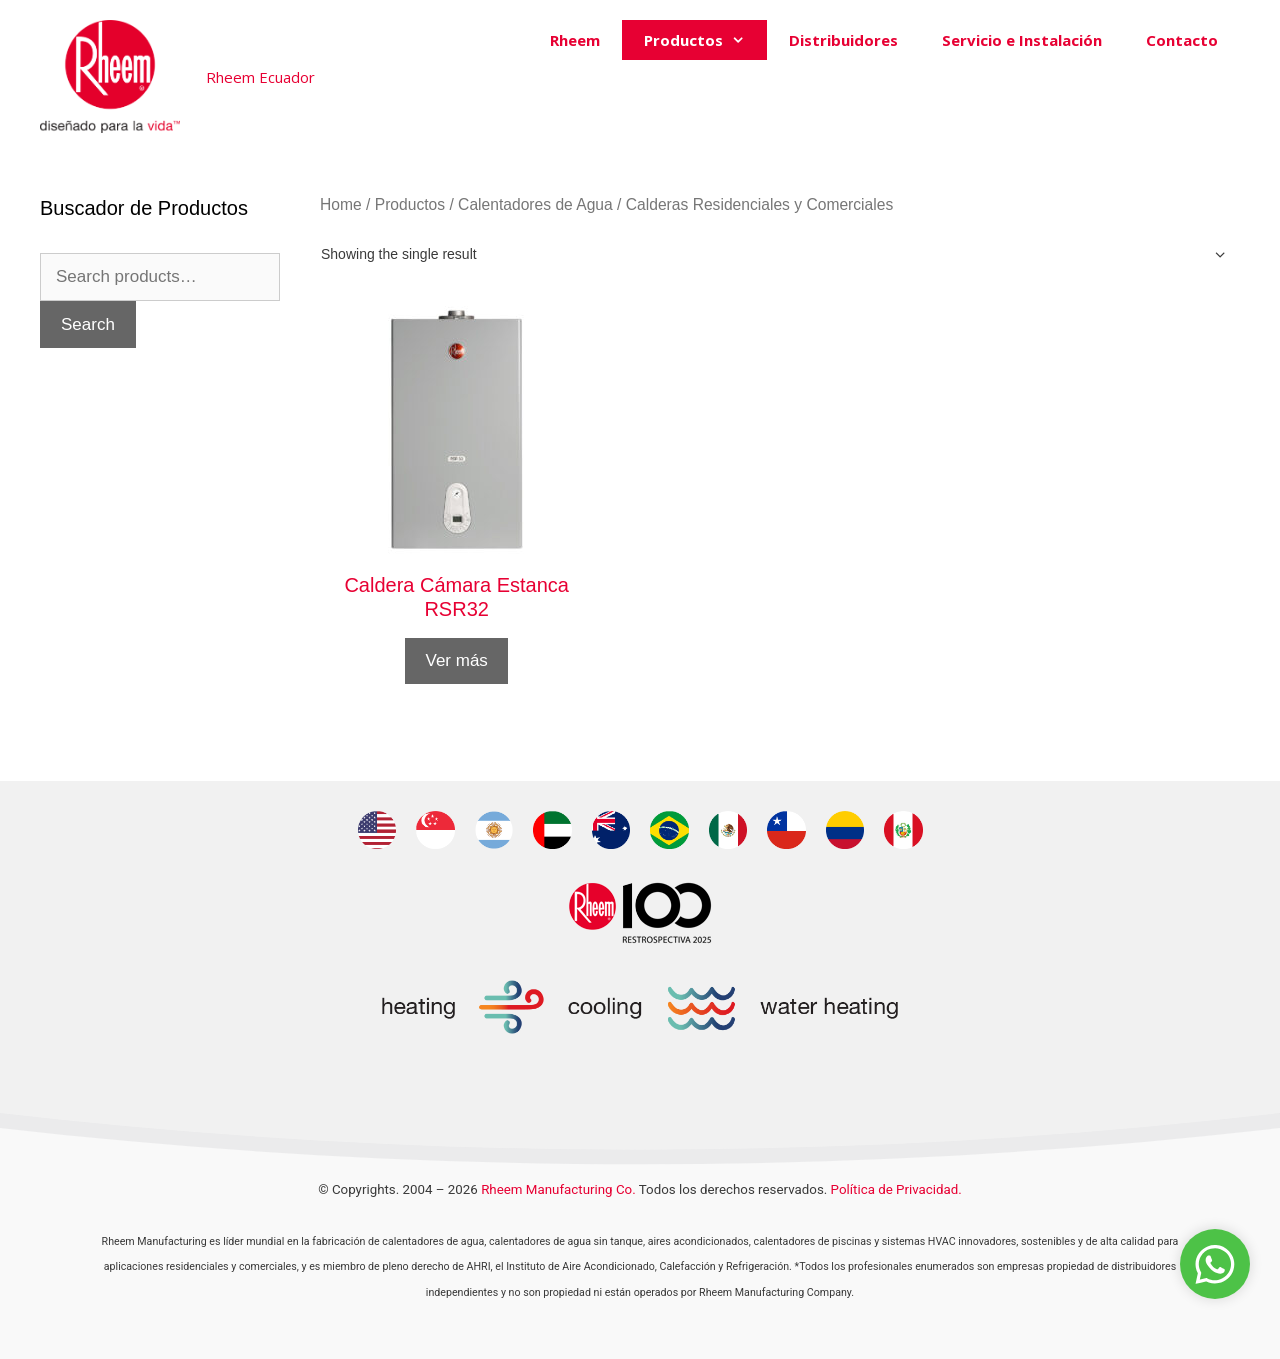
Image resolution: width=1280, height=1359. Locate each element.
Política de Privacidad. (896, 1189)
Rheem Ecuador (260, 77)
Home (341, 204)
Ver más (456, 660)
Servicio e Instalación (1022, 40)
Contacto (1182, 40)
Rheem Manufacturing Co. (558, 1189)
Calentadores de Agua (535, 204)
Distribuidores (843, 40)
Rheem (575, 40)
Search (88, 324)
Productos (705, 40)
